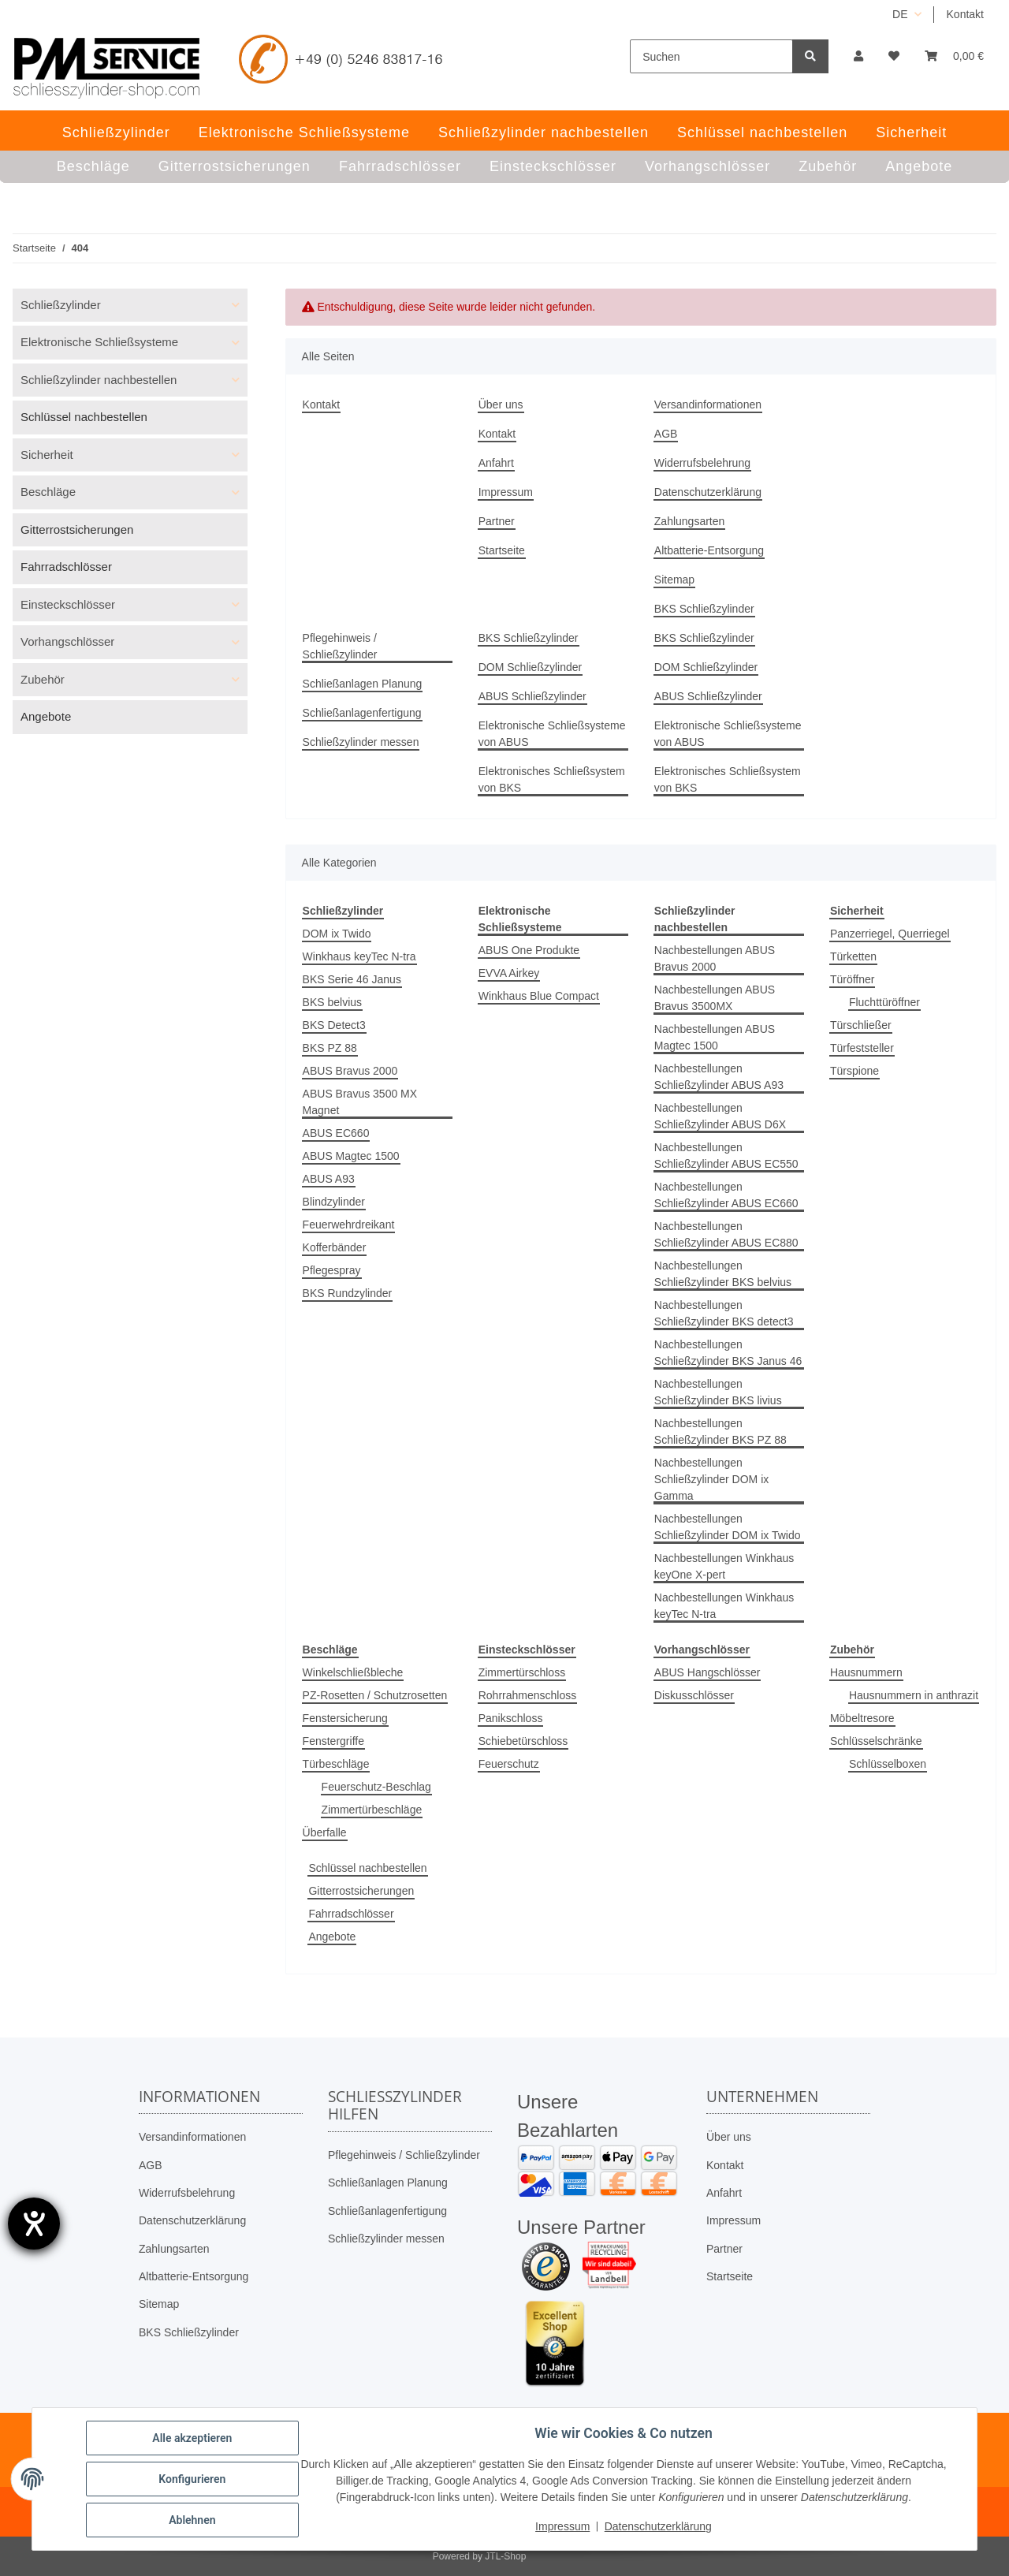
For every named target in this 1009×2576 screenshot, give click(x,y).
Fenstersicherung (345, 1718)
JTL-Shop (505, 2556)
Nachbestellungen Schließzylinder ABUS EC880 (726, 1234)
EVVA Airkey (509, 973)
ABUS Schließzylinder (532, 696)
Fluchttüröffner (884, 1002)
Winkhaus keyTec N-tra (359, 956)
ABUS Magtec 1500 (351, 1156)
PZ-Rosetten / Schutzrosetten (375, 1695)
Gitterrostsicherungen (361, 1890)
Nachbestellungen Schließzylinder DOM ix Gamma (711, 1479)
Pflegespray (332, 1270)
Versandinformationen (707, 404)
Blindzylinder (334, 1201)
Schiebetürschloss (523, 1741)
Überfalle (325, 1832)
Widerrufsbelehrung (702, 463)
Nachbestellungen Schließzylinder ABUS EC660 (726, 1195)
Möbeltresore (862, 1718)
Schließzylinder (60, 304)
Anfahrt (496, 463)
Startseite (501, 550)
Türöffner (852, 979)
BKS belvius (332, 1002)
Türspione (854, 1070)
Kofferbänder (335, 1247)
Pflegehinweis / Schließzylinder (340, 646)
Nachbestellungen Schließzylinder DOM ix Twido (727, 1526)
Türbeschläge (336, 1764)
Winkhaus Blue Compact (538, 996)
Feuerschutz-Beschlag (376, 1786)
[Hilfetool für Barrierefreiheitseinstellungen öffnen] (34, 2224)
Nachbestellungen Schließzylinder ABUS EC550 (726, 1155)
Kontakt (965, 14)
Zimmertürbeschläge (372, 1809)
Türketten (853, 956)
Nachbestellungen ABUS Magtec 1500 (714, 1037)
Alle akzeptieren (192, 2438)
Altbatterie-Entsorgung (709, 550)
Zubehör (42, 679)
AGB (666, 433)
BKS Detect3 (334, 1025)
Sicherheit (46, 454)
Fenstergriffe (333, 1741)
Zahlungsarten (689, 521)
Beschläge (48, 491)
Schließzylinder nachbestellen (98, 379)
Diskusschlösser (694, 1695)
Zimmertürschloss (521, 1672)
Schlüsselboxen (887, 1764)
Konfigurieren (191, 2479)
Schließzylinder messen (361, 742)
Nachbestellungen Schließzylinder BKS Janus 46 (728, 1352)
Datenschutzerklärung (707, 492)
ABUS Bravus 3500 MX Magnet (360, 1102)
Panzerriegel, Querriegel (890, 933)
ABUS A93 (329, 1178)
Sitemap (674, 579)
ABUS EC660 (336, 1133)
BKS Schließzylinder (704, 608)
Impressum (505, 492)
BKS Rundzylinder (348, 1293)
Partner (496, 521)
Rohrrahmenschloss (527, 1695)
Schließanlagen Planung (363, 683)
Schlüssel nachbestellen (367, 1868)
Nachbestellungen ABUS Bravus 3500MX (714, 997)
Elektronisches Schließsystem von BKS (551, 779)
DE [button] (899, 14)
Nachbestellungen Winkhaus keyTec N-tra (724, 1605)
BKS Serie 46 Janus (352, 979)
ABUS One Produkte (528, 950)
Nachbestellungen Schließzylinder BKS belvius (722, 1273)
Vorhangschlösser (67, 641)
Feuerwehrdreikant (349, 1224)
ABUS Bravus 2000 (350, 1070)
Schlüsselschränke (876, 1741)
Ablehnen (192, 2520)
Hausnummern (866, 1672)
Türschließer (861, 1025)
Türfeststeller (862, 1048)
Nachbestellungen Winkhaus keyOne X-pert (724, 1566)
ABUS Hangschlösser (707, 1672)
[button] (858, 56)
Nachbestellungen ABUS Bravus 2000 (714, 958)
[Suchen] (711, 56)
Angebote (332, 1936)
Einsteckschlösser (67, 604)
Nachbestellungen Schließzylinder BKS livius (718, 1392)
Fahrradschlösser (350, 1913)
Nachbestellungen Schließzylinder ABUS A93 (719, 1076)
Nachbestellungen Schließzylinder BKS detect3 (724, 1313)
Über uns (500, 404)
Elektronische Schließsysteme (99, 342)
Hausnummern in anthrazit (913, 1695)
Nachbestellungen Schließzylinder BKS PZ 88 (720, 1431)
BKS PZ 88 (330, 1048)
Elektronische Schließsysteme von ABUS (552, 733)
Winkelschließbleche (353, 1672)
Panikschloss (510, 1718)
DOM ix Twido (337, 933)
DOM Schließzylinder (530, 667)
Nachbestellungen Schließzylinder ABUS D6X (720, 1116)
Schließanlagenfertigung (362, 712)
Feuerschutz (508, 1764)
